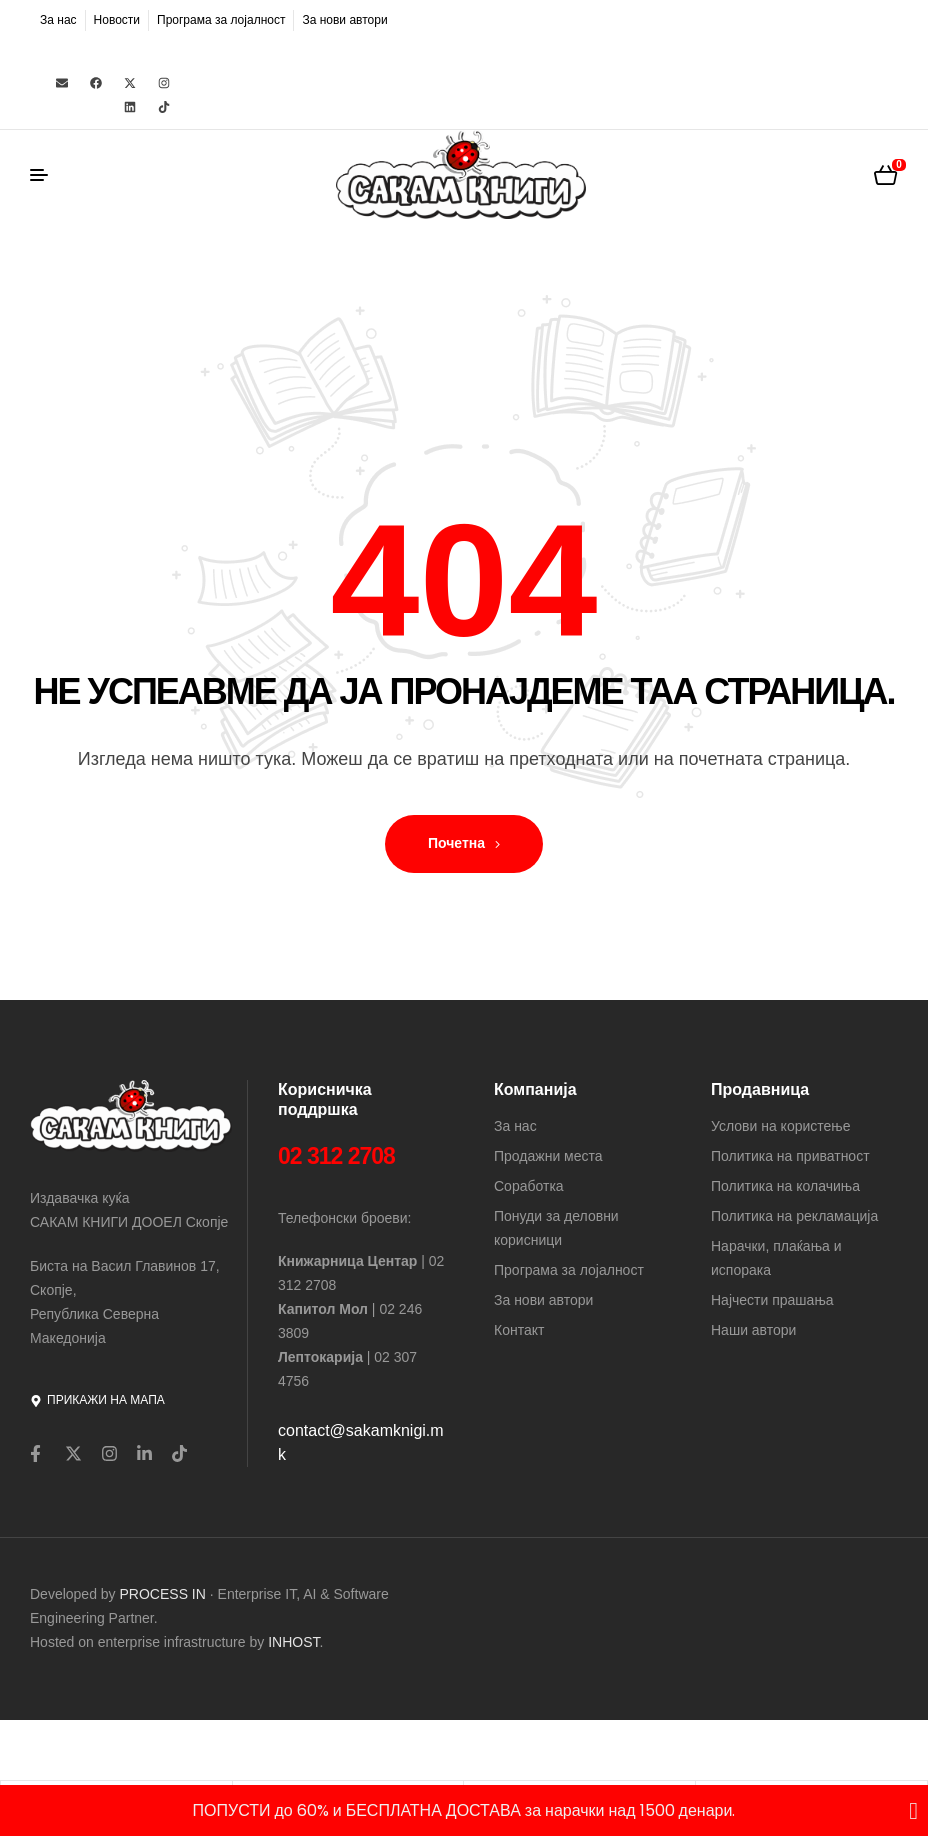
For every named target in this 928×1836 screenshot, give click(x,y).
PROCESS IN (165, 1594)
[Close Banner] (913, 1811)
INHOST (293, 1642)
